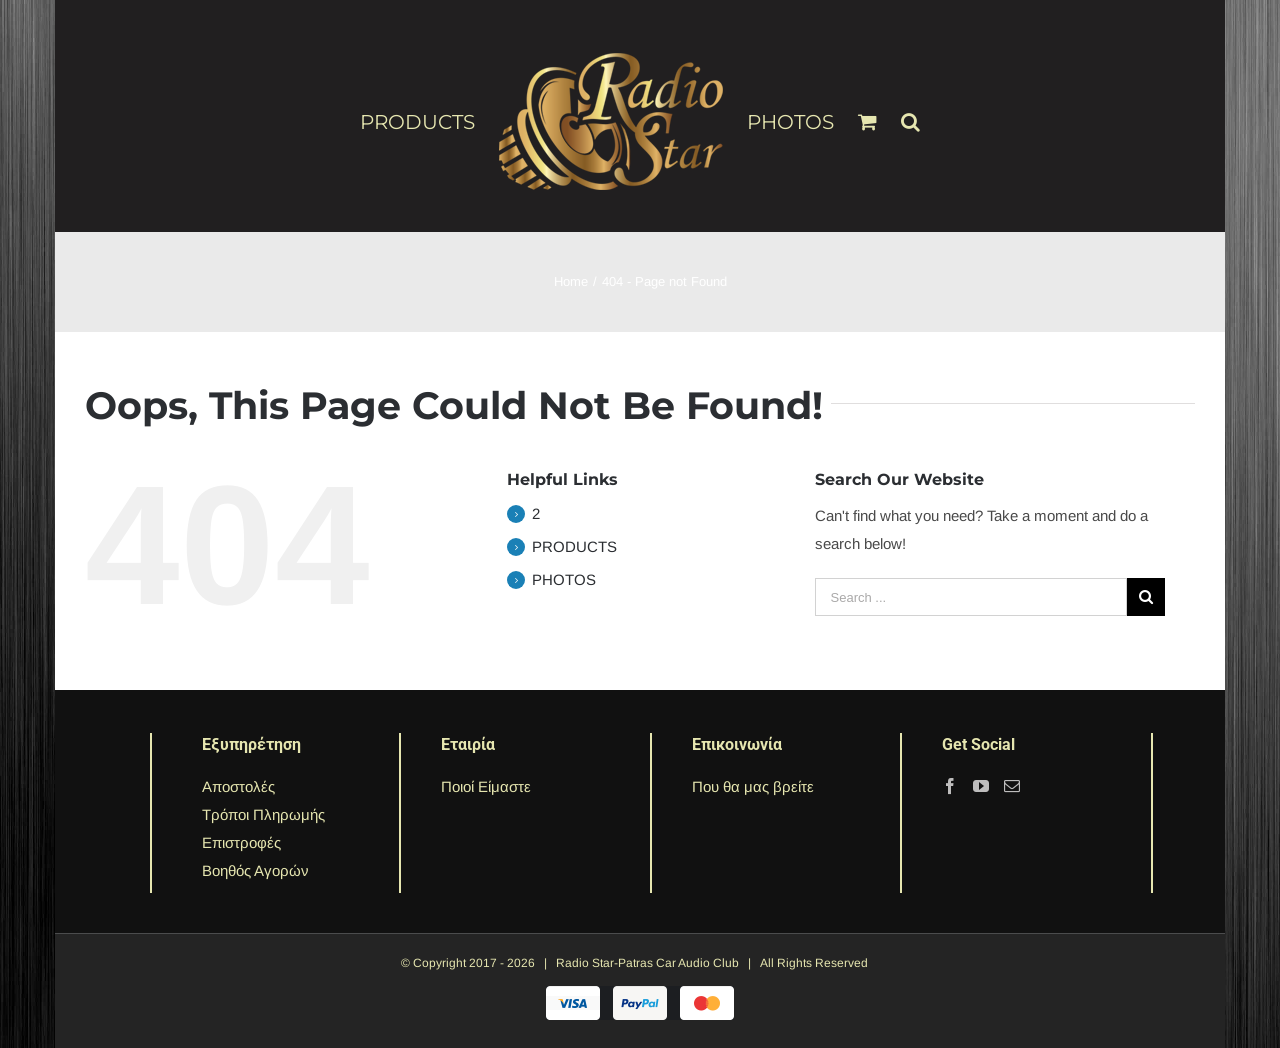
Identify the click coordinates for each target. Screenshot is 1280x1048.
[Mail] (1012, 786)
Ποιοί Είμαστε (486, 786)
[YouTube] (981, 786)
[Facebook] (950, 786)
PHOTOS (564, 579)
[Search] (910, 113)
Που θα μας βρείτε (753, 786)
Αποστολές (238, 786)
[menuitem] (429, 121)
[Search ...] (971, 597)
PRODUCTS (574, 546)
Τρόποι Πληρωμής (263, 814)
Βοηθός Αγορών (255, 870)
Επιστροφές (241, 842)
